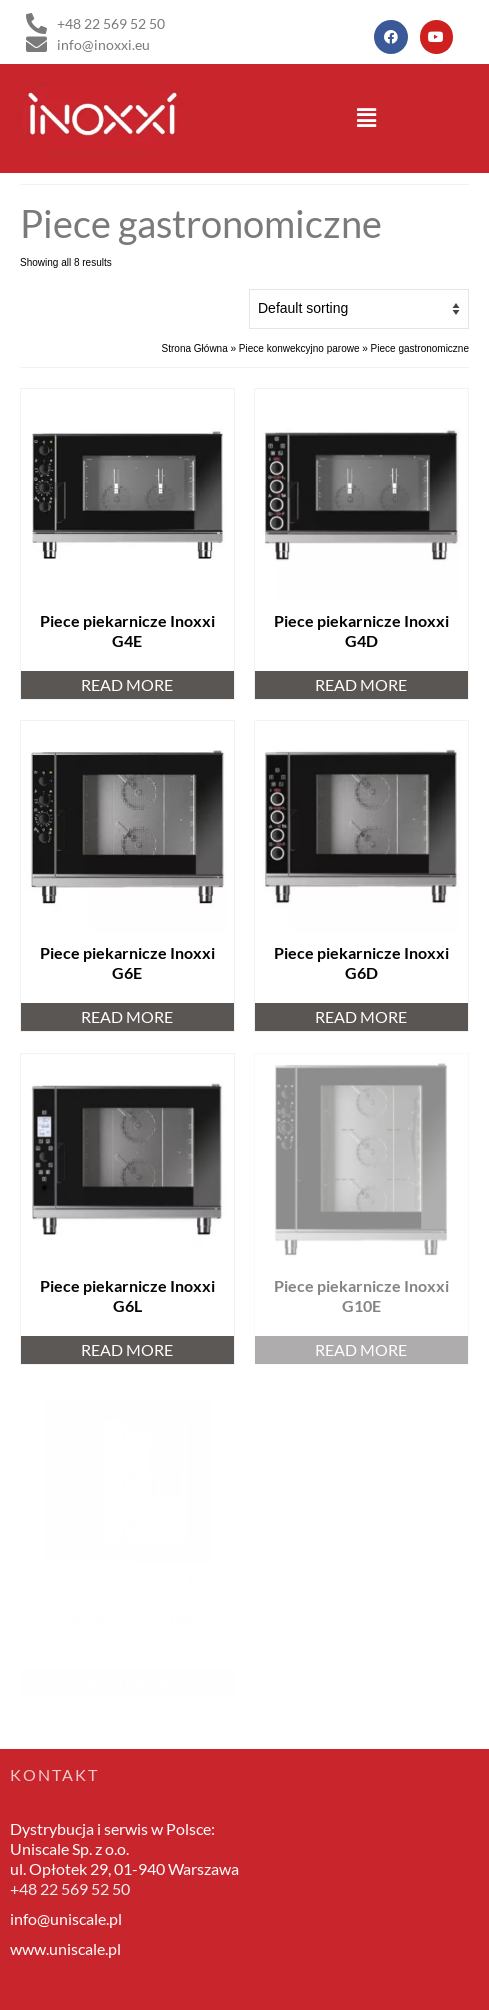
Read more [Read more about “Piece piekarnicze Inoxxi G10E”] (361, 1349)
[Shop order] (359, 309)
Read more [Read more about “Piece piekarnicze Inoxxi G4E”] (127, 684)
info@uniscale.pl (66, 1918)
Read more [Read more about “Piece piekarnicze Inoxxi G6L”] (127, 1349)
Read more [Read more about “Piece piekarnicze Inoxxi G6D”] (361, 1016)
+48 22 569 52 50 (70, 1888)
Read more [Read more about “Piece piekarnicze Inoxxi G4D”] (361, 684)
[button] (367, 118)
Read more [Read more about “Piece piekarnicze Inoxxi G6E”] (127, 1016)
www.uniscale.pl (65, 1948)
